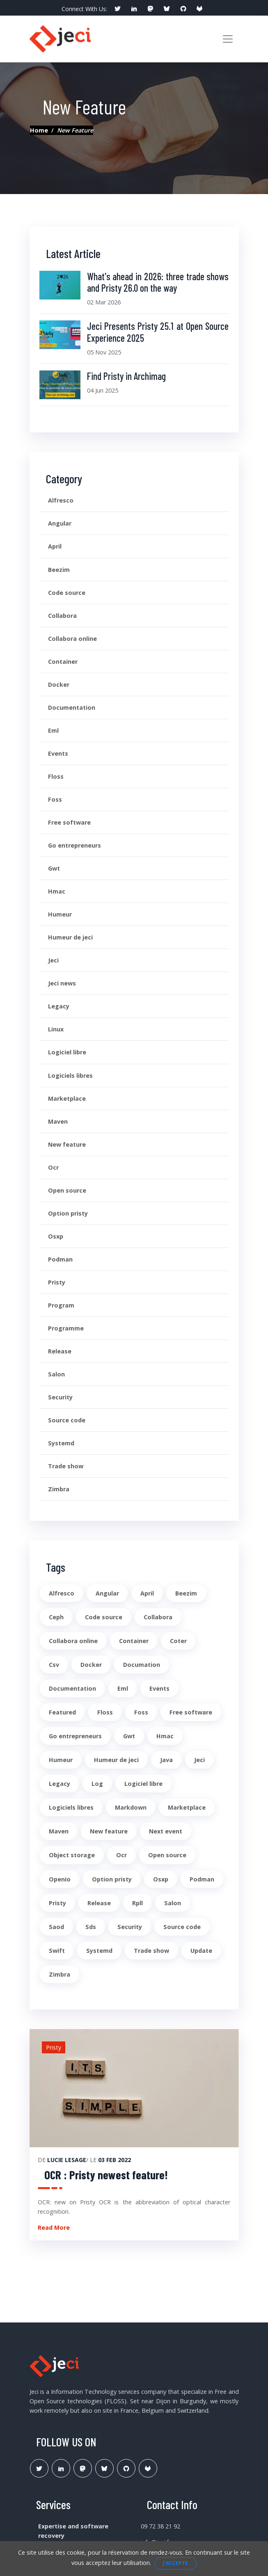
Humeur (60, 914)
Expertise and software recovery (73, 2530)
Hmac (56, 891)
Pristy (56, 1282)
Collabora (62, 615)
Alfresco (60, 500)
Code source (66, 593)
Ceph (56, 1617)
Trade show (65, 1466)
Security (60, 1397)
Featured (62, 1712)
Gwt (54, 868)
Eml (53, 730)
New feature (67, 1144)
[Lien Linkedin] (61, 2468)
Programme (66, 1328)
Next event (165, 1831)
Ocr (53, 1167)
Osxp (55, 1236)
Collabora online (72, 638)
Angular (59, 523)
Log (97, 1783)
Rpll (137, 1903)
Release (59, 1351)
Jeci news (62, 983)
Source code (66, 1420)
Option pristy (68, 1213)
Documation (141, 1665)
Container (63, 661)
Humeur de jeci (70, 937)
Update (201, 1950)
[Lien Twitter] (39, 2468)
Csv (54, 1665)
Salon (56, 1374)
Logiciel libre (67, 1052)
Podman (60, 1259)
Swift (57, 1950)
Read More (54, 2227)
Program (61, 1305)
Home (39, 130)
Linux (56, 1029)
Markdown (131, 1807)
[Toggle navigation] (228, 39)
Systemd (61, 1443)
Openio (60, 1879)
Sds (90, 1927)
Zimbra (58, 1489)
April (55, 546)
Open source (67, 1190)
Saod (56, 1927)
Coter (178, 1641)
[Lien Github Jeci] (126, 2468)
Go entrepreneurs (74, 845)
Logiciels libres (70, 1075)
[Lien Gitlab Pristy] (148, 2468)
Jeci (53, 960)
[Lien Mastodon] (82, 2468)
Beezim (59, 570)
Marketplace (67, 1098)
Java (166, 1760)
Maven (58, 1121)
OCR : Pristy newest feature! (106, 2174)
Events (58, 753)
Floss (56, 776)
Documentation (71, 707)
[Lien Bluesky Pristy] (104, 2468)
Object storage (72, 1855)
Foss (55, 799)
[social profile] (117, 9)
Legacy (58, 1006)
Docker (58, 684)
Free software (69, 822)
